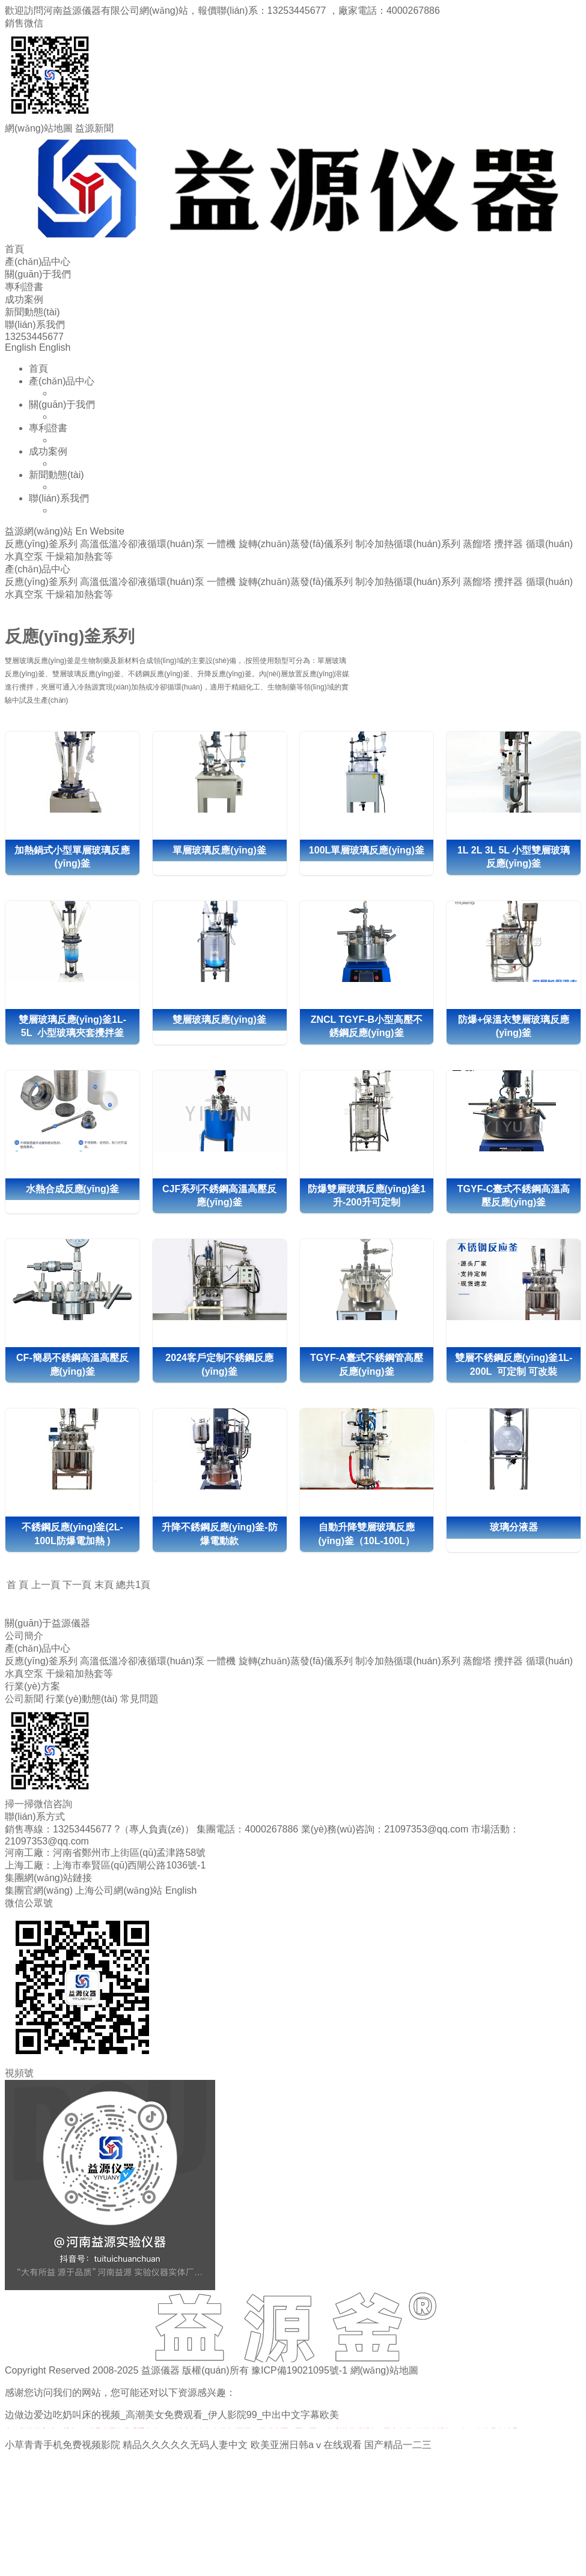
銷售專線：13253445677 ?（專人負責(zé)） (99, 1829)
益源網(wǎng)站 (39, 531)
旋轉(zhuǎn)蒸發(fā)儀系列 (296, 1661)
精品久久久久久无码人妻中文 (185, 2445)
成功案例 (24, 299)
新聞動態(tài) (32, 312)
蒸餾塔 (477, 1661)
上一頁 (45, 1585)
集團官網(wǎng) (39, 1890)
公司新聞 (24, 1699)
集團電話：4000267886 (249, 1829)
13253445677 (298, 10)
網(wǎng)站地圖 (384, 2370)
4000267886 (413, 10)
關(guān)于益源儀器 (47, 1623)
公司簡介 (24, 1636)
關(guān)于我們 (38, 274)
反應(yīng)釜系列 (41, 1661)
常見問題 (139, 1699)
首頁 (14, 249)
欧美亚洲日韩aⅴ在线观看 (306, 2445)
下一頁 (77, 1585)
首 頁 (17, 1585)
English (20, 347)
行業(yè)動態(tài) (81, 1699)
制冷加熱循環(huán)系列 (407, 1661)
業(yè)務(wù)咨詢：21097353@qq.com (385, 1829)
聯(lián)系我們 (35, 325)
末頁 (104, 1585)
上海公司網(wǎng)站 (118, 1890)
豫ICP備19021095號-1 (299, 2370)
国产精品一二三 (398, 2445)
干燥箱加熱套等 (79, 1673)
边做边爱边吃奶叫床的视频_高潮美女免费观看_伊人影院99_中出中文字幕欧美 (172, 2415)
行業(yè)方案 (32, 1686)
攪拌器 (508, 1661)
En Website (99, 531)
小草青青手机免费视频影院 (62, 2445)
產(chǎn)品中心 (37, 261)
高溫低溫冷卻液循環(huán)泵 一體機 (158, 1661)
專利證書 (24, 287)
